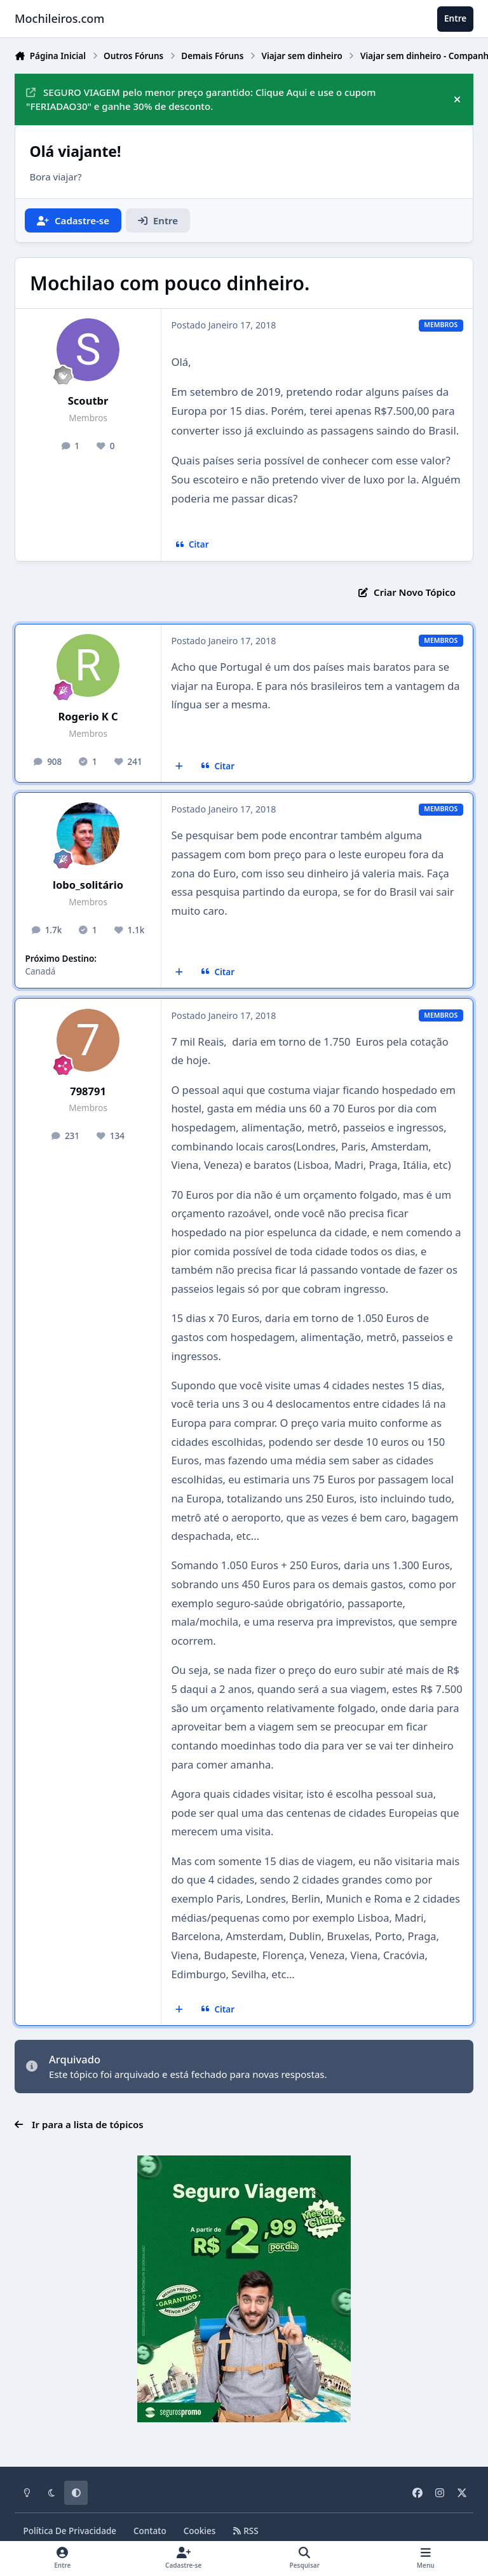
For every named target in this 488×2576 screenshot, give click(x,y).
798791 (88, 1091)
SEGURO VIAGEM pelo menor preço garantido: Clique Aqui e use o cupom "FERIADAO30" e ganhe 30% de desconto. (201, 99)
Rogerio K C (88, 716)
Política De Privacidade (70, 2531)
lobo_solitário (88, 884)
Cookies (200, 2531)
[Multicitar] (179, 766)
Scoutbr (88, 400)
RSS (245, 2531)
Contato (149, 2531)
